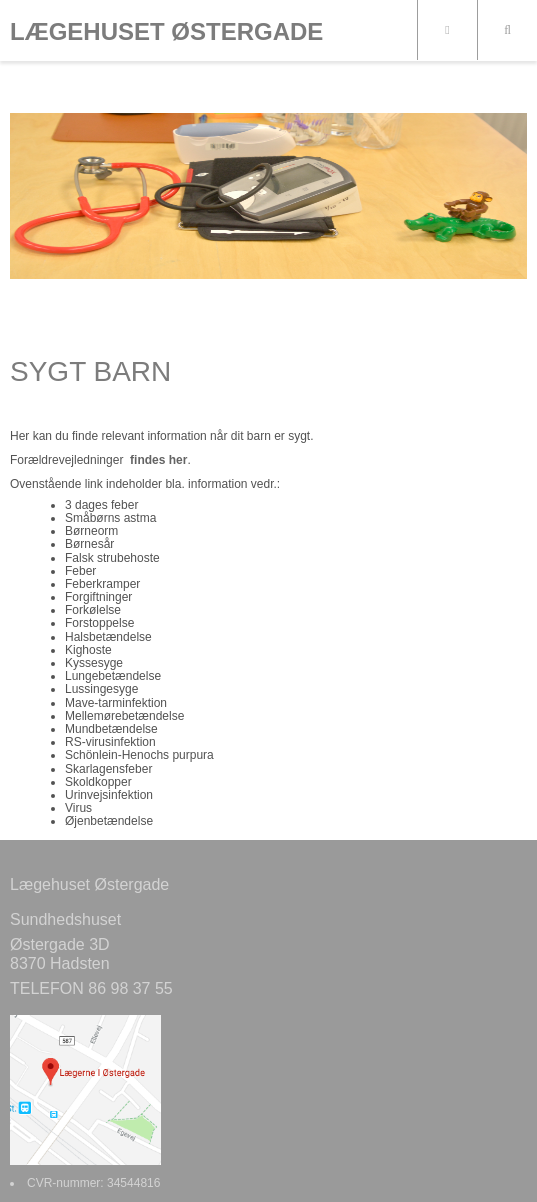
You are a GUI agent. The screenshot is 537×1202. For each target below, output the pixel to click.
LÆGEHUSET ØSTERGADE (166, 32)
